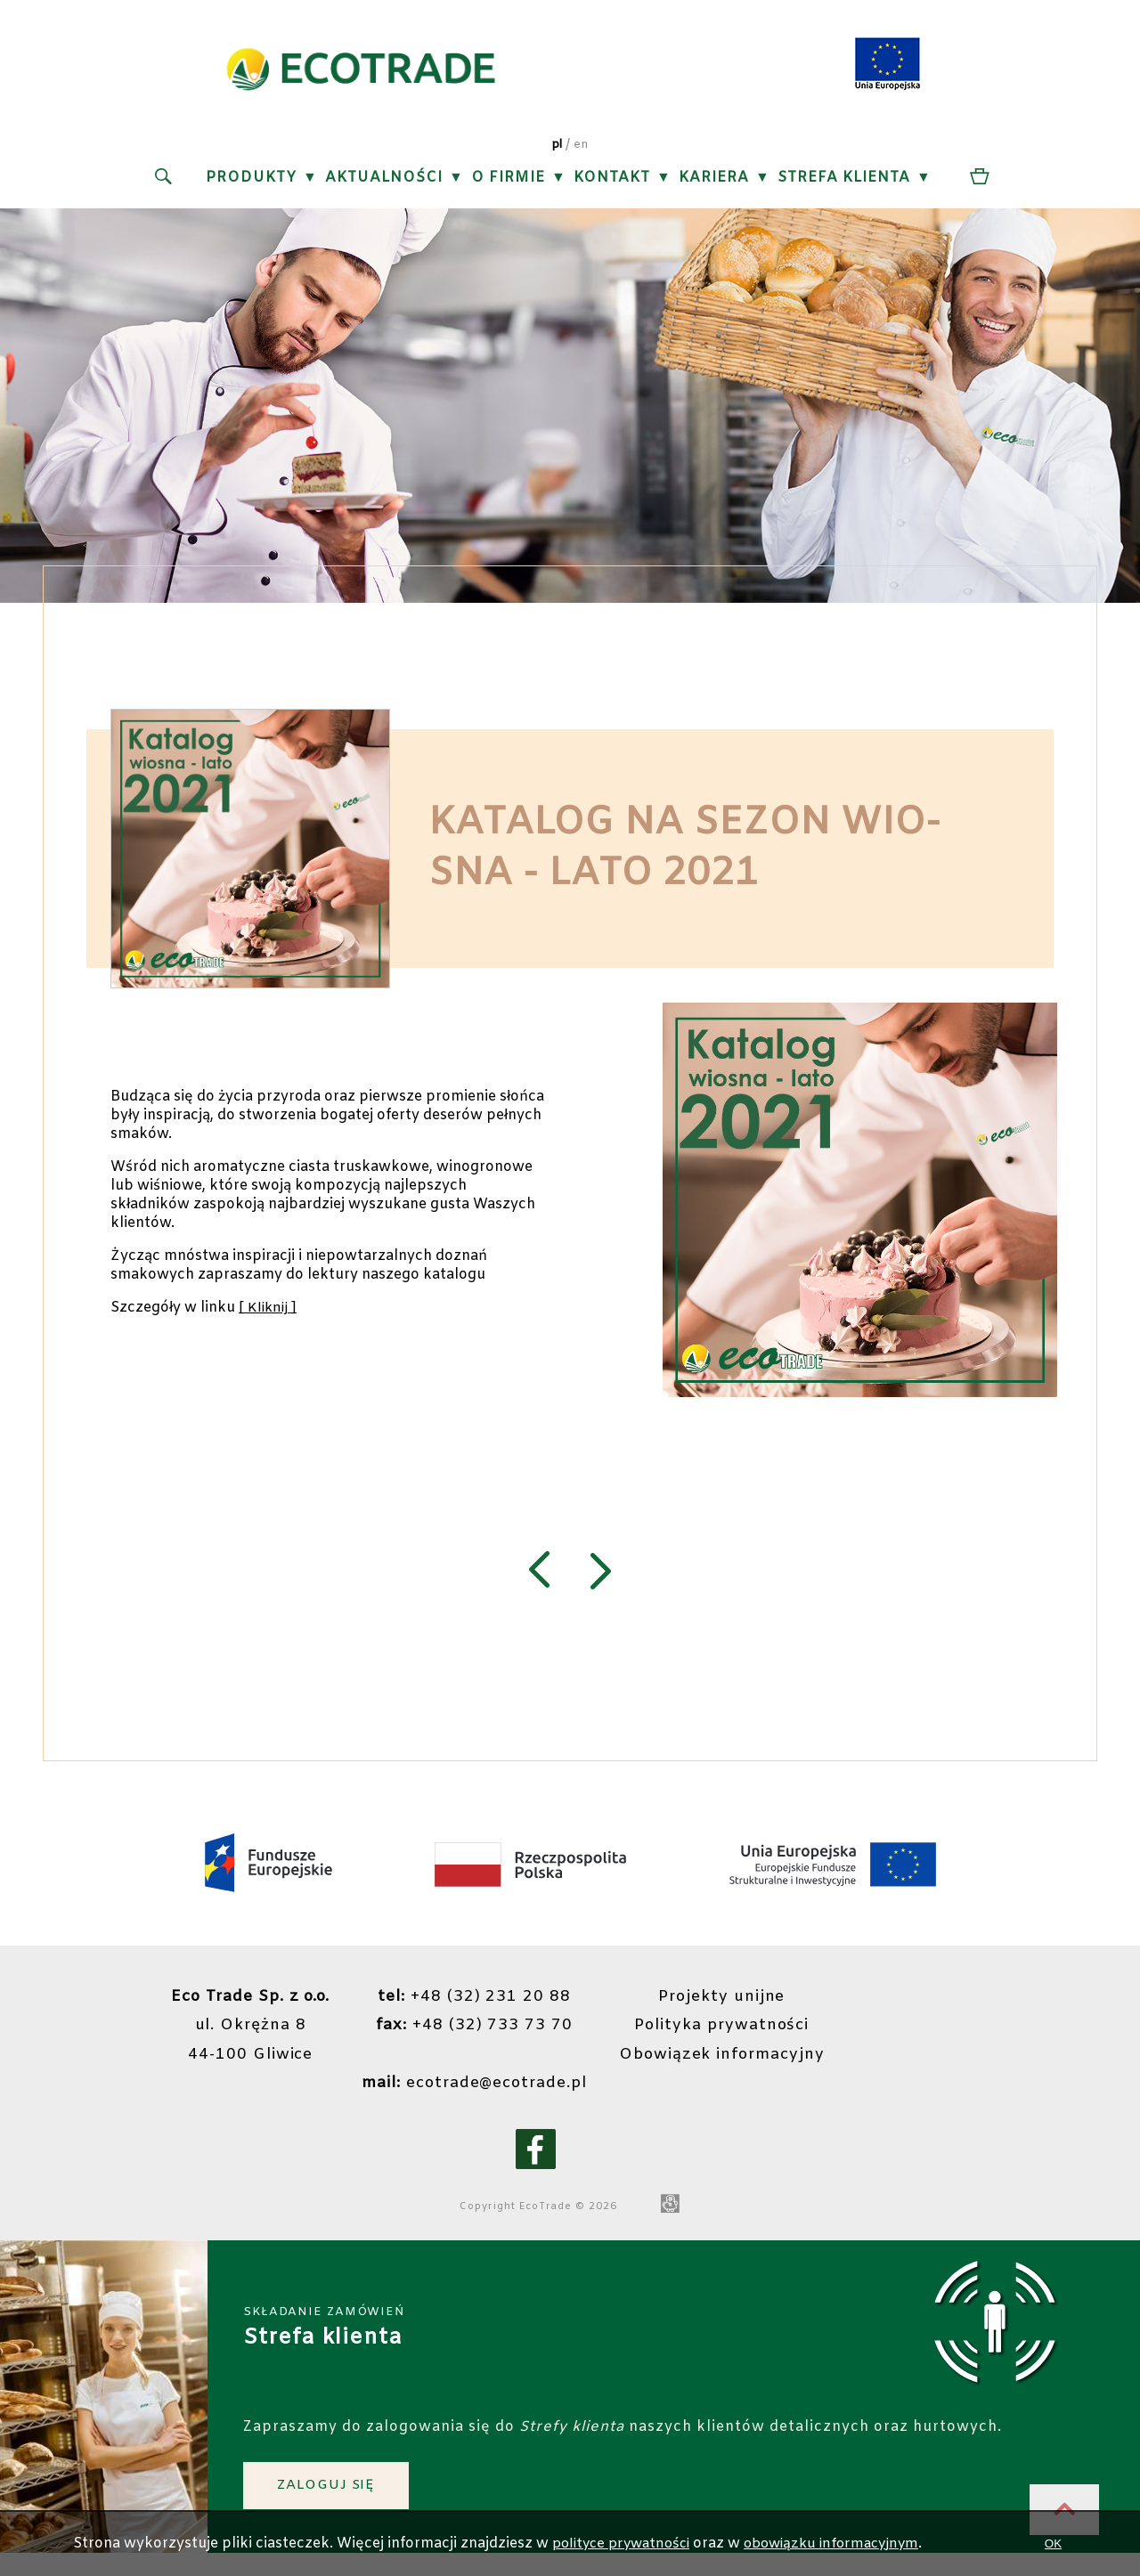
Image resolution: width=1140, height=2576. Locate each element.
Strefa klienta (843, 183)
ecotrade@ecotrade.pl (474, 2098)
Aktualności (383, 183)
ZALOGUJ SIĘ (331, 2501)
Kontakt (611, 183)
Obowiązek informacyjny (730, 2069)
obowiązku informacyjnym (841, 2543)
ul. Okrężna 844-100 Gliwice (242, 2041)
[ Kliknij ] (269, 1318)
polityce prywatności (621, 2543)
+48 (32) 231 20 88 (474, 2012)
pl (556, 150)
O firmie (507, 183)
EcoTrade (544, 2221)
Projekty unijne (730, 2012)
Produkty (250, 183)
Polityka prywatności (730, 2041)
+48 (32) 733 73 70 (474, 2041)
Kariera (713, 183)
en (582, 150)
